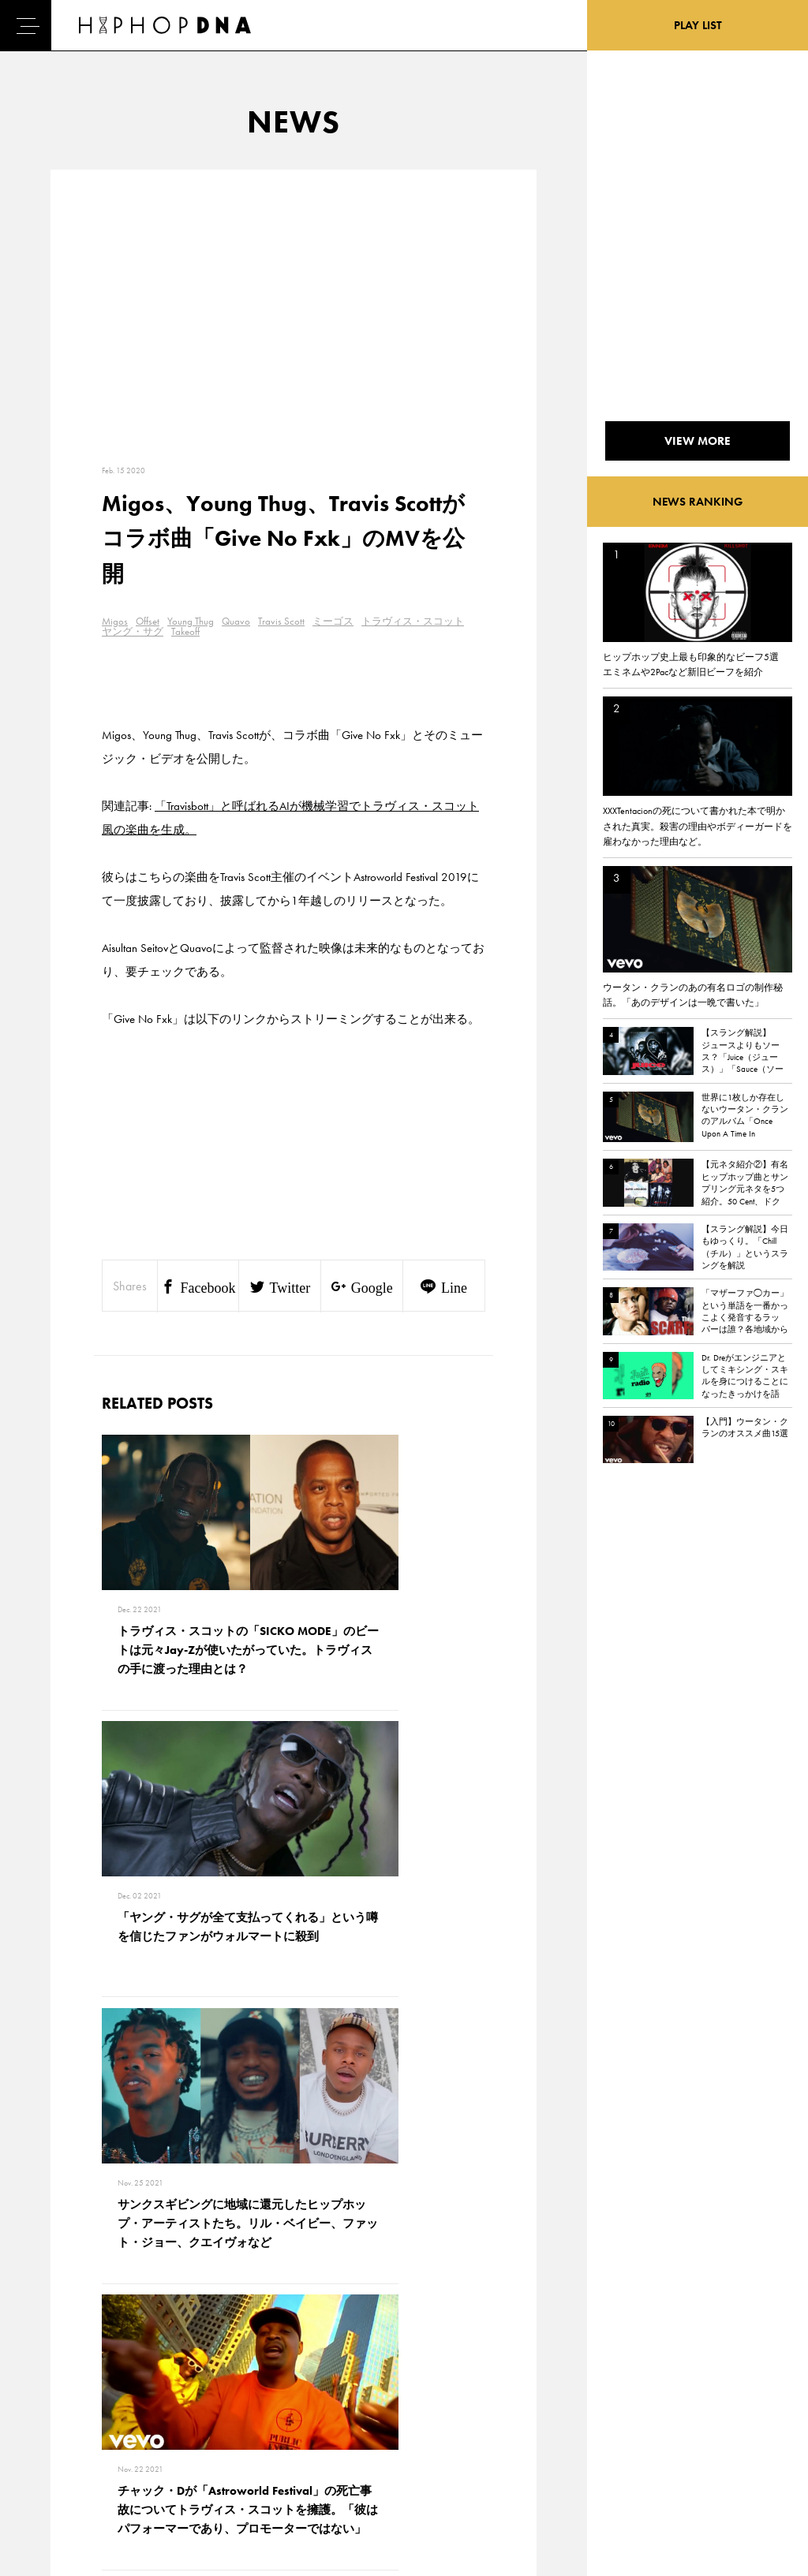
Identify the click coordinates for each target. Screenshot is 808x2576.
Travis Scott (281, 621)
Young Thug (190, 621)
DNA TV (58, 2397)
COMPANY (137, 2424)
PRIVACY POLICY (150, 2397)
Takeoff (185, 631)
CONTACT (134, 2369)
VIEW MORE (293, 2149)
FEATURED (63, 2452)
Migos (115, 621)
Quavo (236, 621)
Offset (147, 621)
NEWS (55, 2424)
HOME (56, 2369)
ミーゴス (333, 621)
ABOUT (57, 2480)
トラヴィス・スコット (412, 621)
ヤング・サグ (132, 631)
